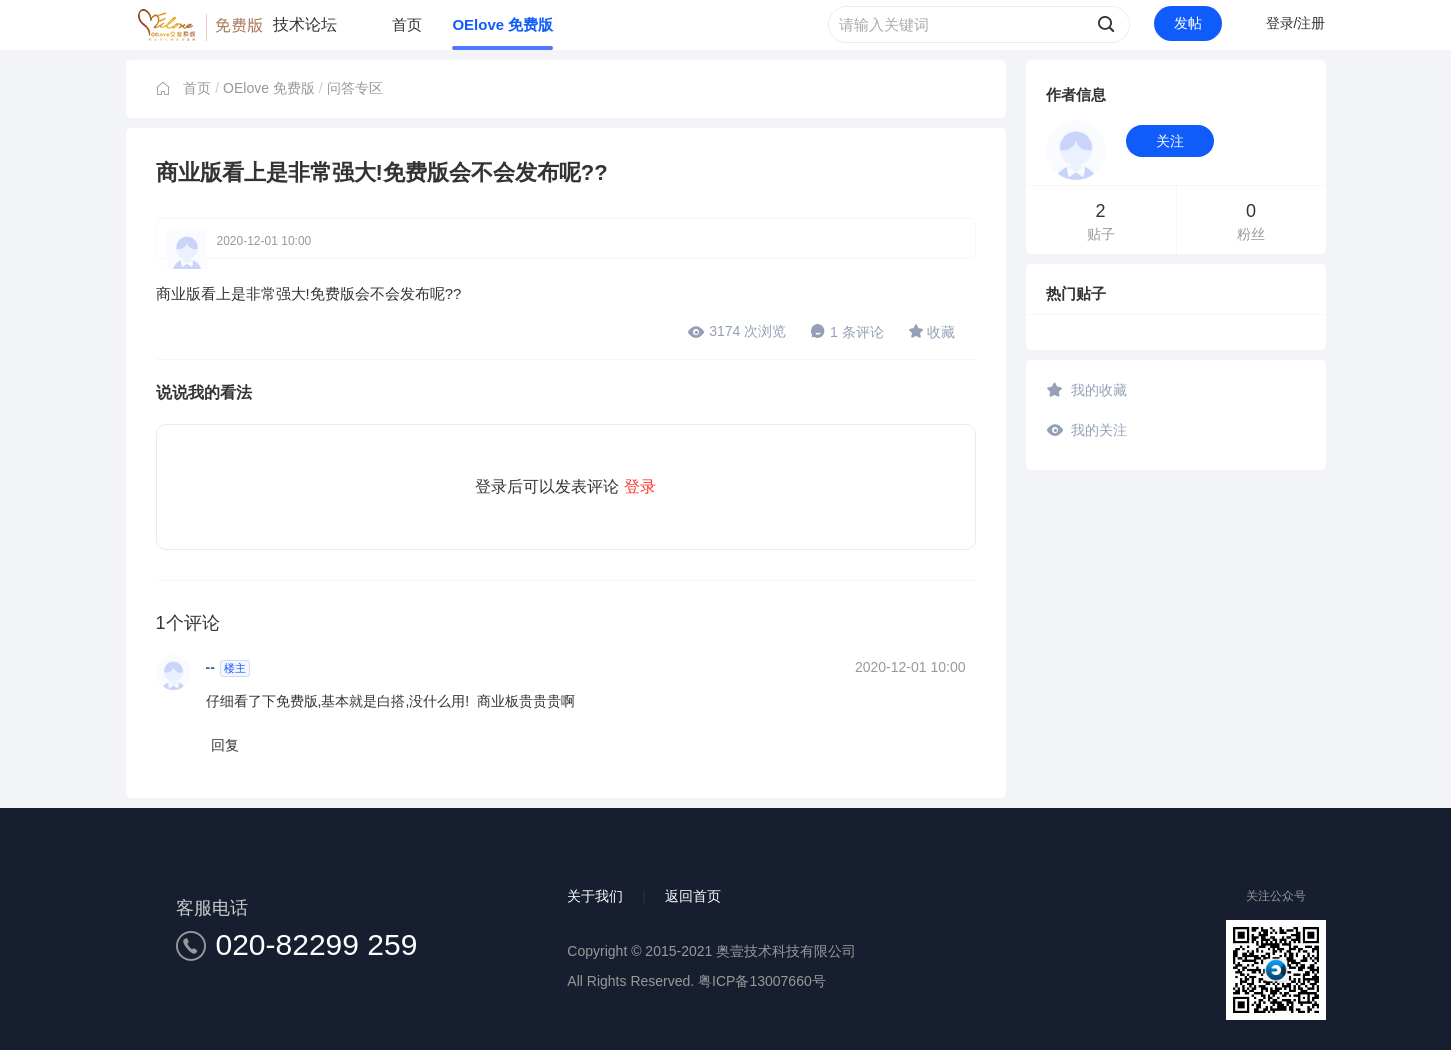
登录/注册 (1296, 23)
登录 (640, 486)
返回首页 (693, 896)
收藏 (932, 331)
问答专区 (355, 88)
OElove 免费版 (502, 24)
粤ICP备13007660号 (762, 981)
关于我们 (595, 896)
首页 (407, 24)
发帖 (1188, 23)
